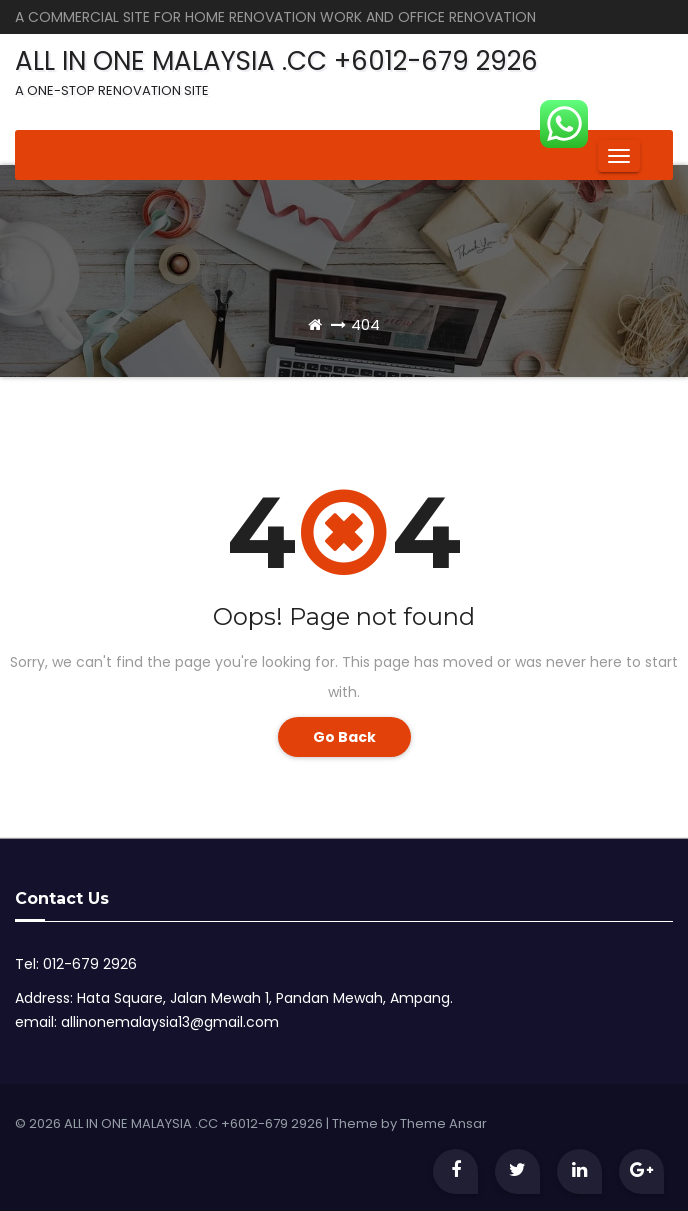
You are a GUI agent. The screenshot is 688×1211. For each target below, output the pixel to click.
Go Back (344, 737)
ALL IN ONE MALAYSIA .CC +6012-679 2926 (276, 71)
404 (365, 324)
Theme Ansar (443, 1123)
